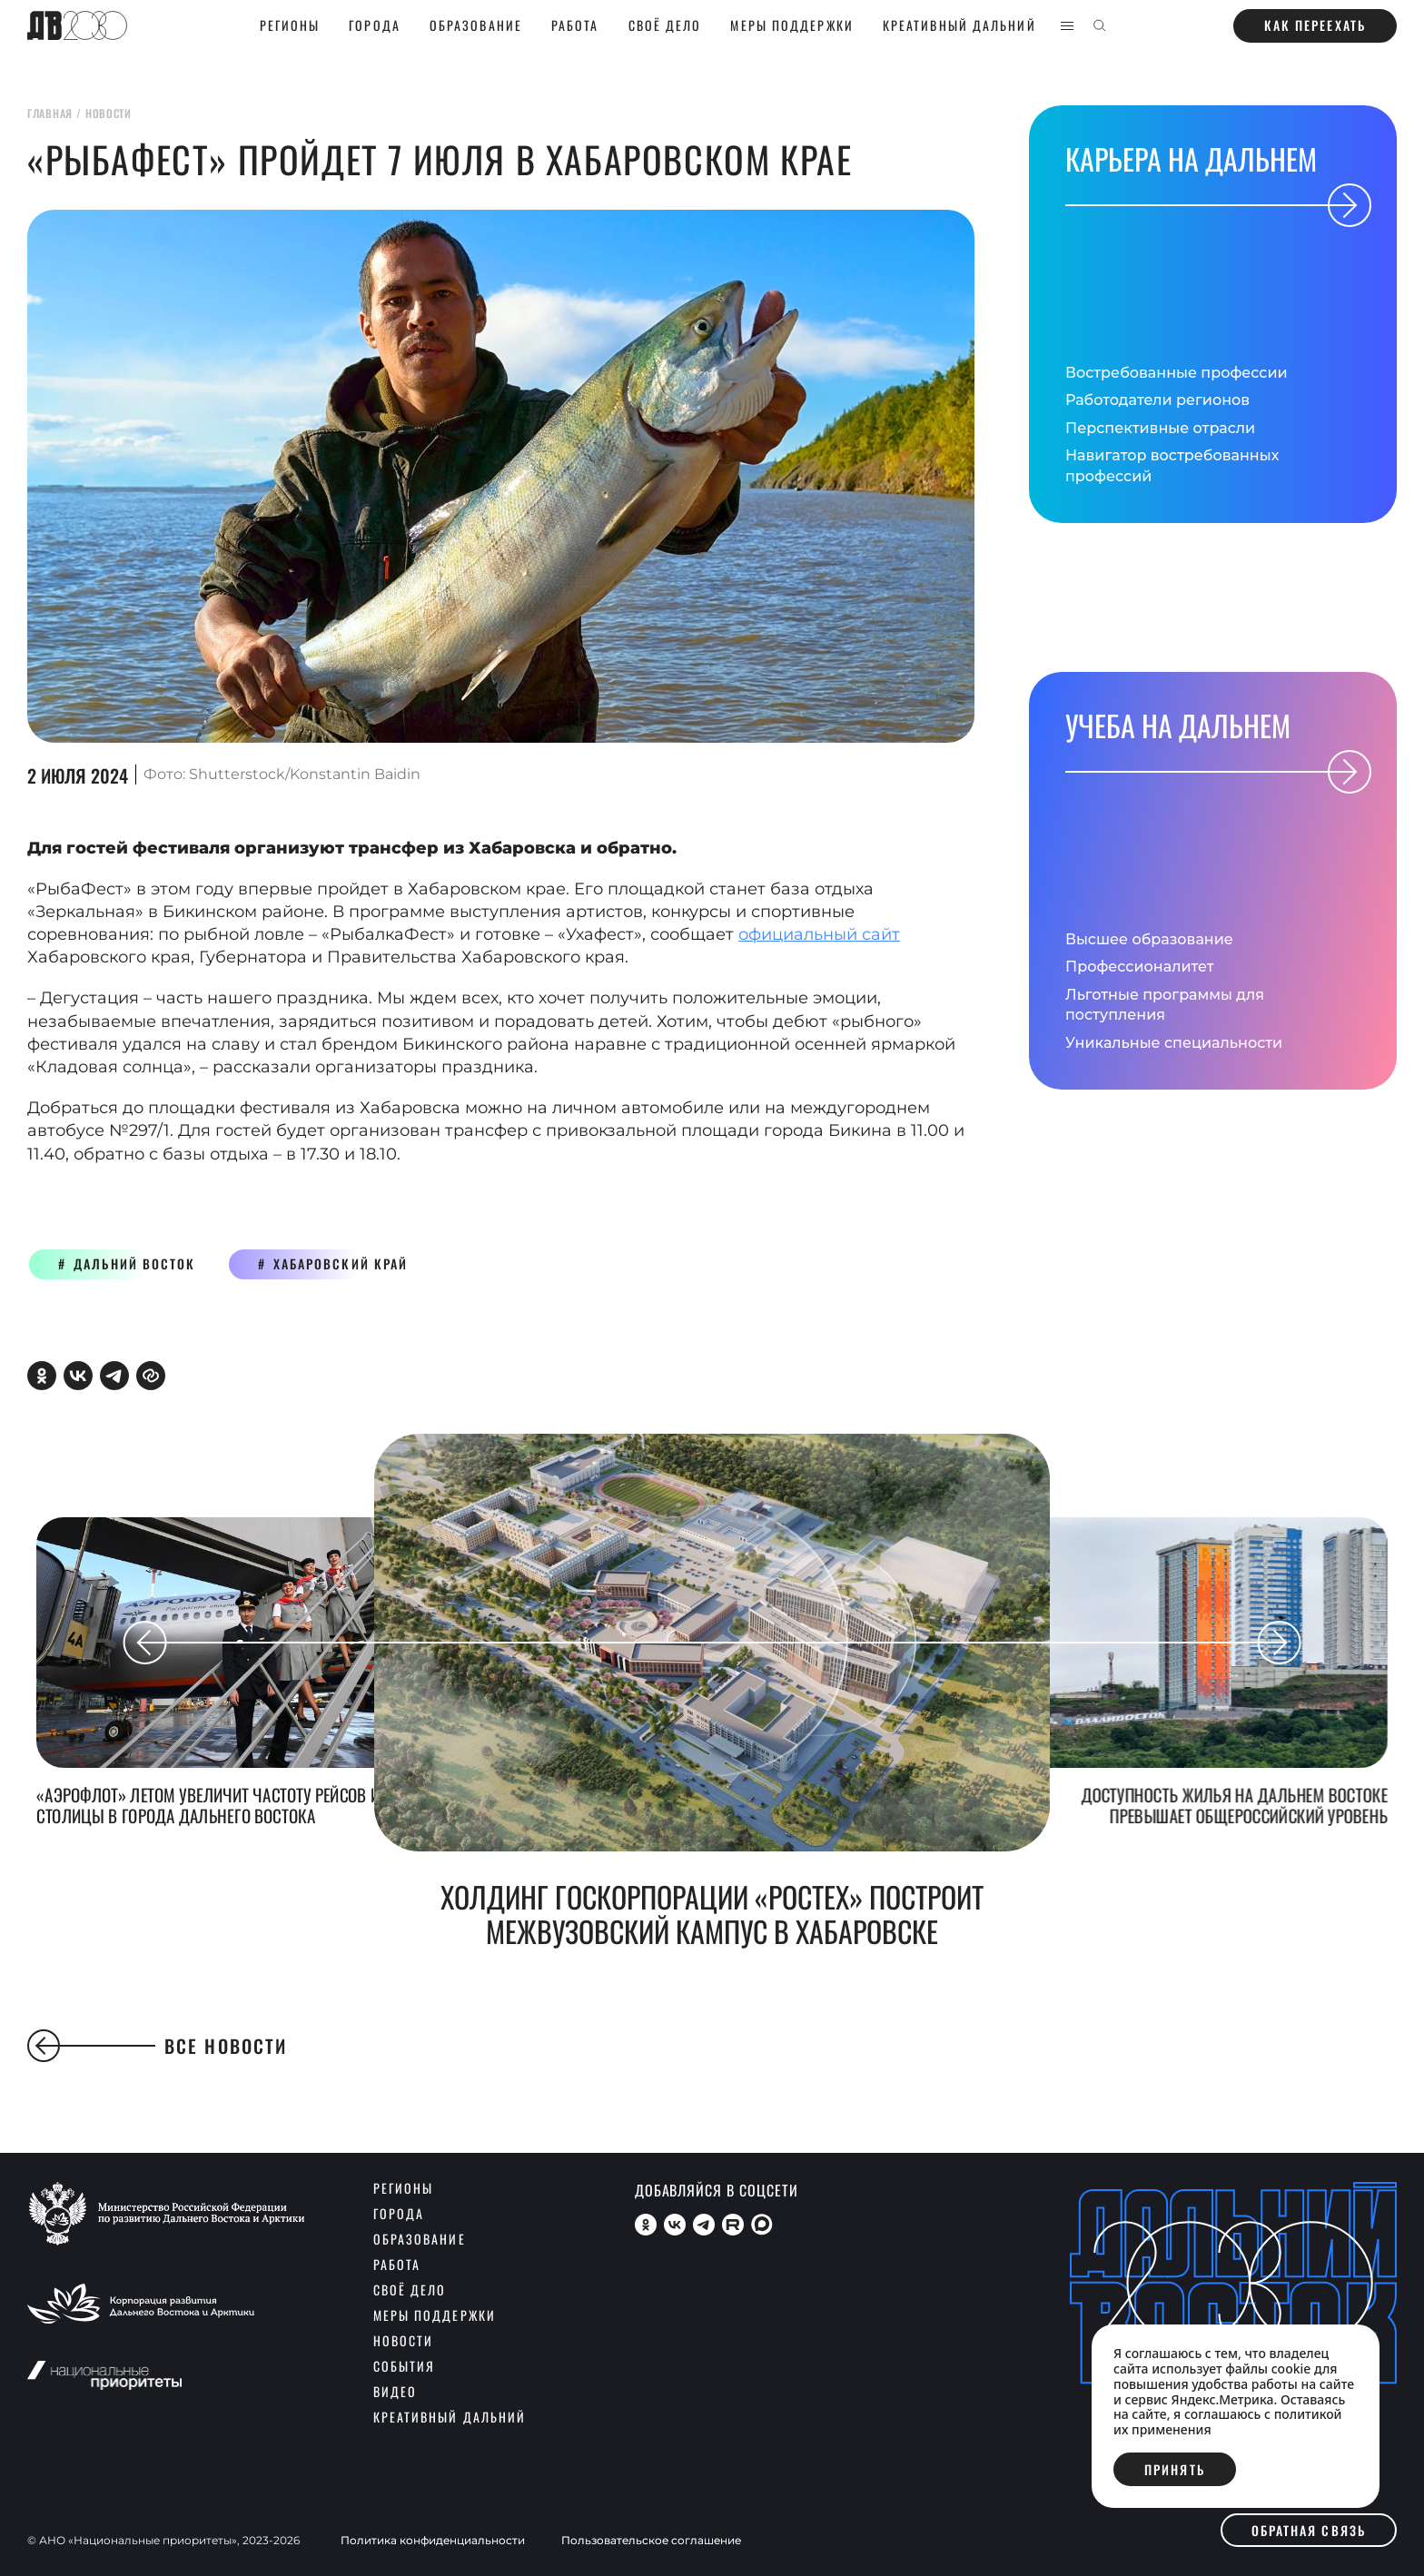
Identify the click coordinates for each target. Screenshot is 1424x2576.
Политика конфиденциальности (433, 2540)
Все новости (157, 2045)
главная (50, 113)
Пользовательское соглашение (651, 2540)
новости (108, 113)
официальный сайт (819, 934)
